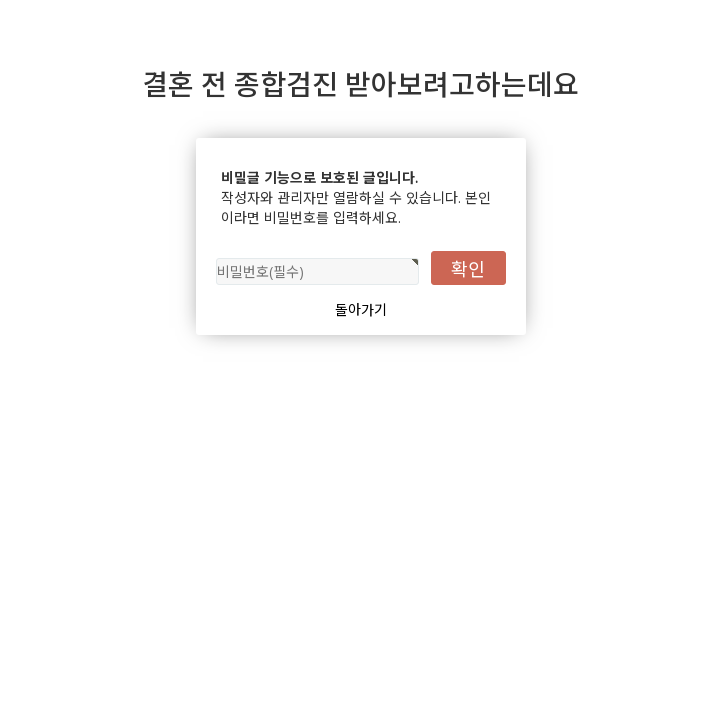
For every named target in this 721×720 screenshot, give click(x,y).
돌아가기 (361, 309)
